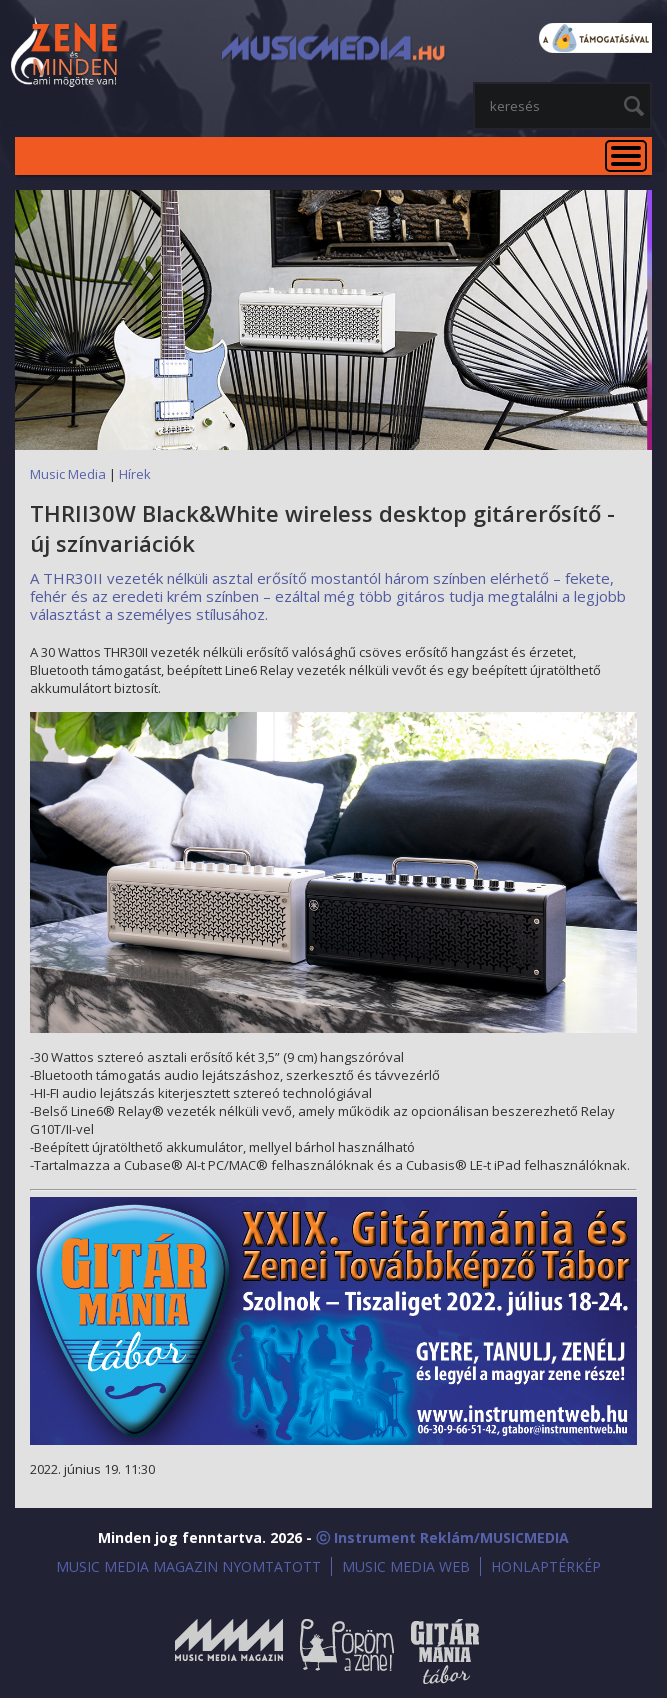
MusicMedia (65, 54)
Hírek (135, 474)
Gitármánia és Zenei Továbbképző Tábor (445, 1651)
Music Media (68, 474)
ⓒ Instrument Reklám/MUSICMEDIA (442, 1537)
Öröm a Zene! (347, 1651)
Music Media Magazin (229, 1651)
